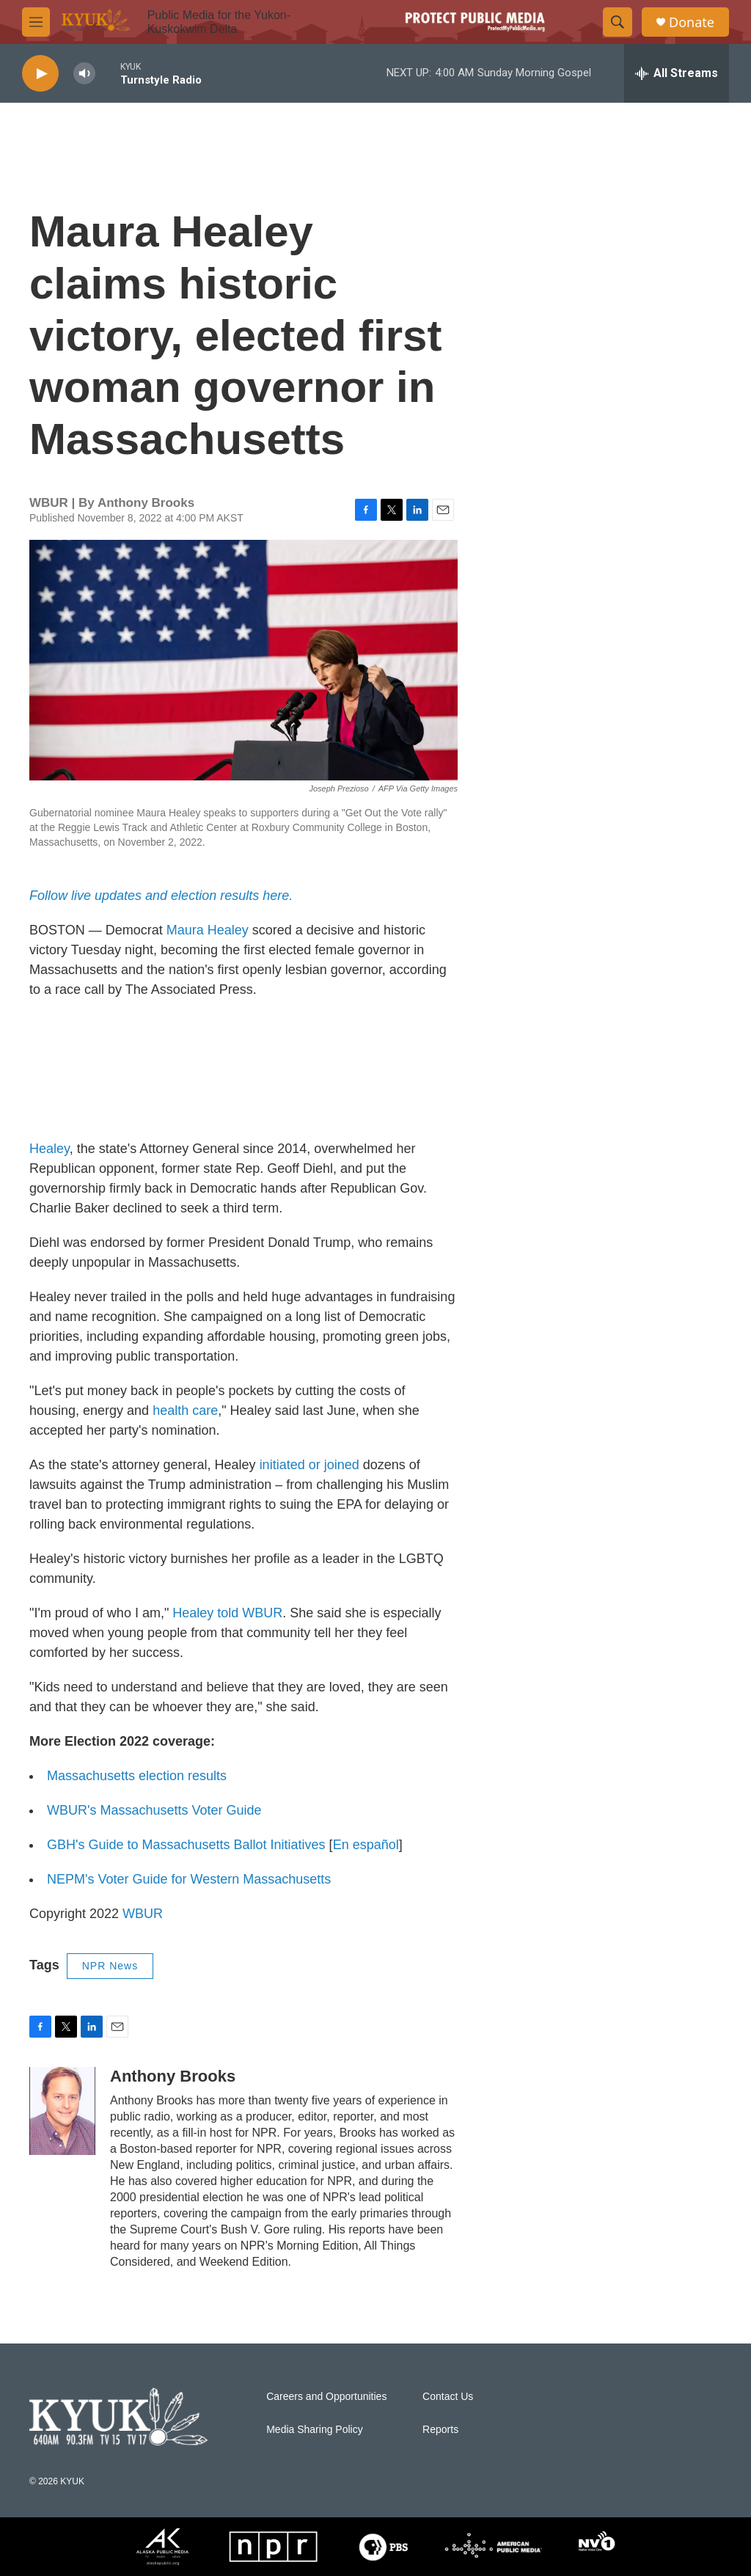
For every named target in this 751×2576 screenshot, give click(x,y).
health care (185, 1410)
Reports (440, 2429)
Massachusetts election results (137, 1775)
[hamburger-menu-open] (36, 22)
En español (366, 1844)
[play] (40, 73)
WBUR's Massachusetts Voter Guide (154, 1810)
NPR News (110, 1966)
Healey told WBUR (227, 1613)
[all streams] (676, 73)
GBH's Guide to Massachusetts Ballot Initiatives (186, 1844)
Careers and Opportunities (326, 2396)
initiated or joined (309, 1464)
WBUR (142, 1913)
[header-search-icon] (617, 22)
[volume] (84, 73)
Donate (691, 22)
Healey (49, 1148)
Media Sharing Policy (314, 2429)
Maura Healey (207, 930)
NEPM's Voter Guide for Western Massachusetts (189, 1879)
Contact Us (447, 2396)
